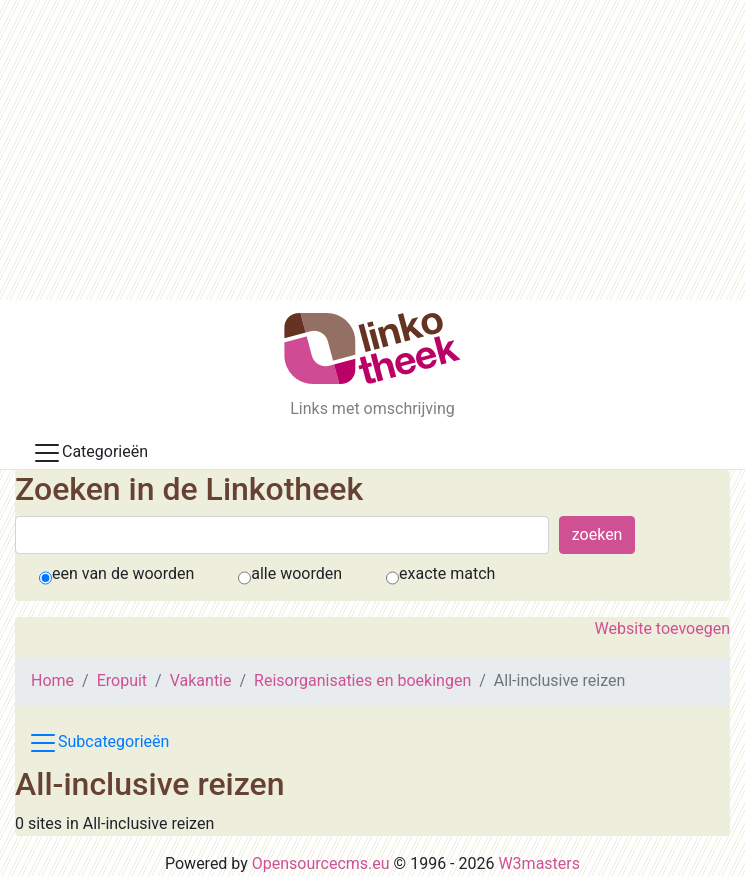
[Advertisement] (372, 150)
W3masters (539, 863)
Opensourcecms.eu (321, 863)
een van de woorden (123, 573)
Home (52, 680)
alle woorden (296, 573)
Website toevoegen (662, 628)
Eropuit (122, 680)
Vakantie (201, 680)
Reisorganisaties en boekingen (362, 680)
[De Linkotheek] (372, 348)
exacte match (447, 573)
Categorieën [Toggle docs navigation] (90, 453)
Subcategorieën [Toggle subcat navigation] (98, 743)
